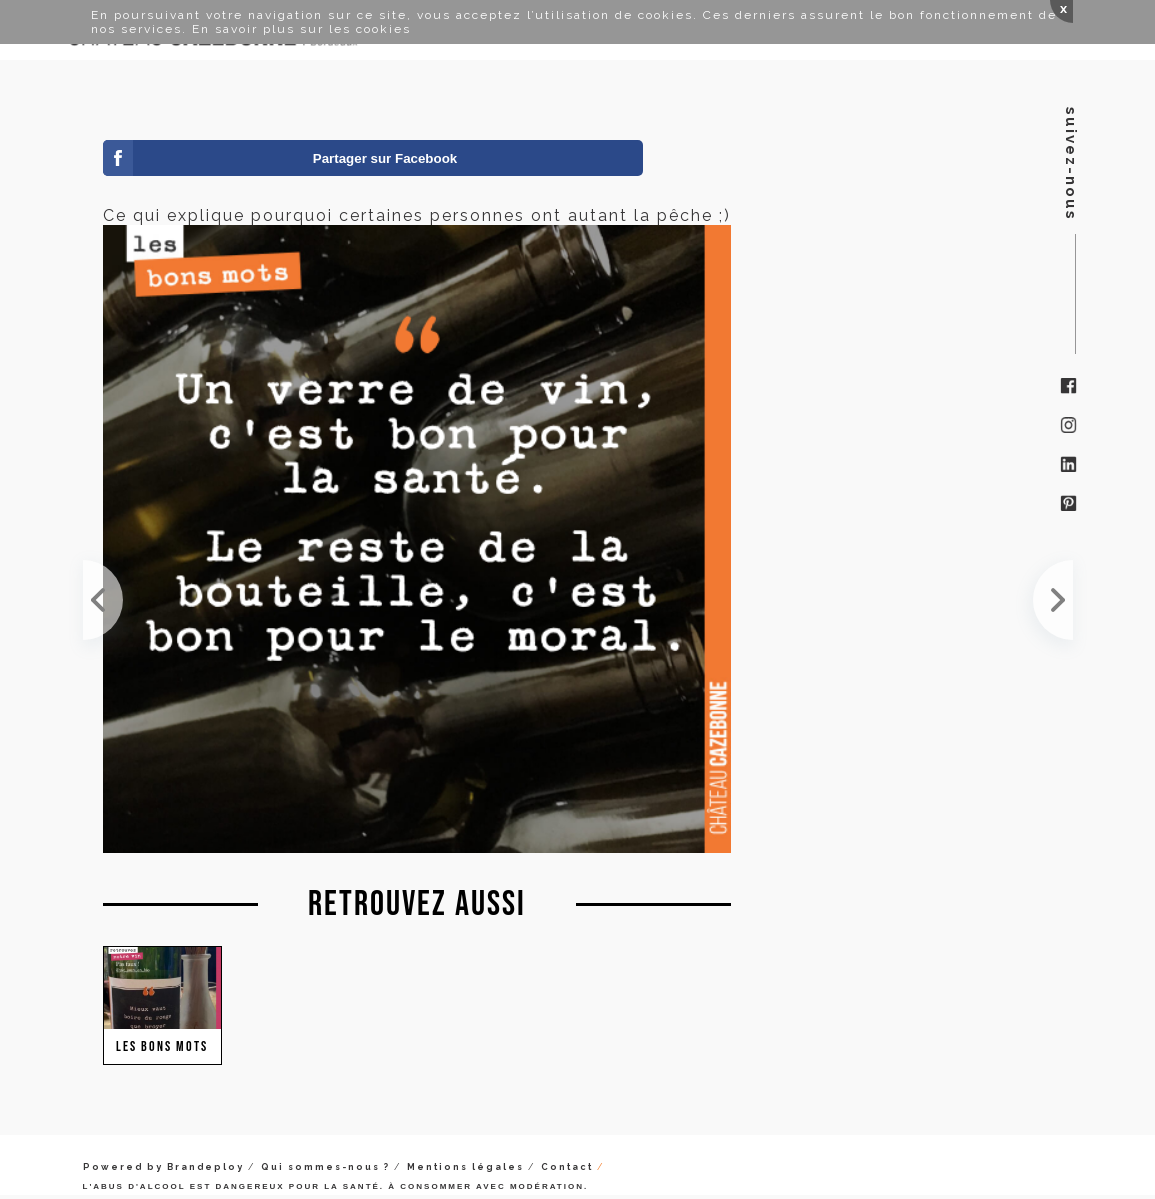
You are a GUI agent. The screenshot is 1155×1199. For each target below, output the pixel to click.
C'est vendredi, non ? (103, 600)
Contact (567, 1167)
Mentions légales (465, 1167)
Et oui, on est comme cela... (1053, 600)
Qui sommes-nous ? (325, 1167)
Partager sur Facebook (385, 158)
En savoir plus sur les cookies (301, 29)
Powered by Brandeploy (163, 1167)
